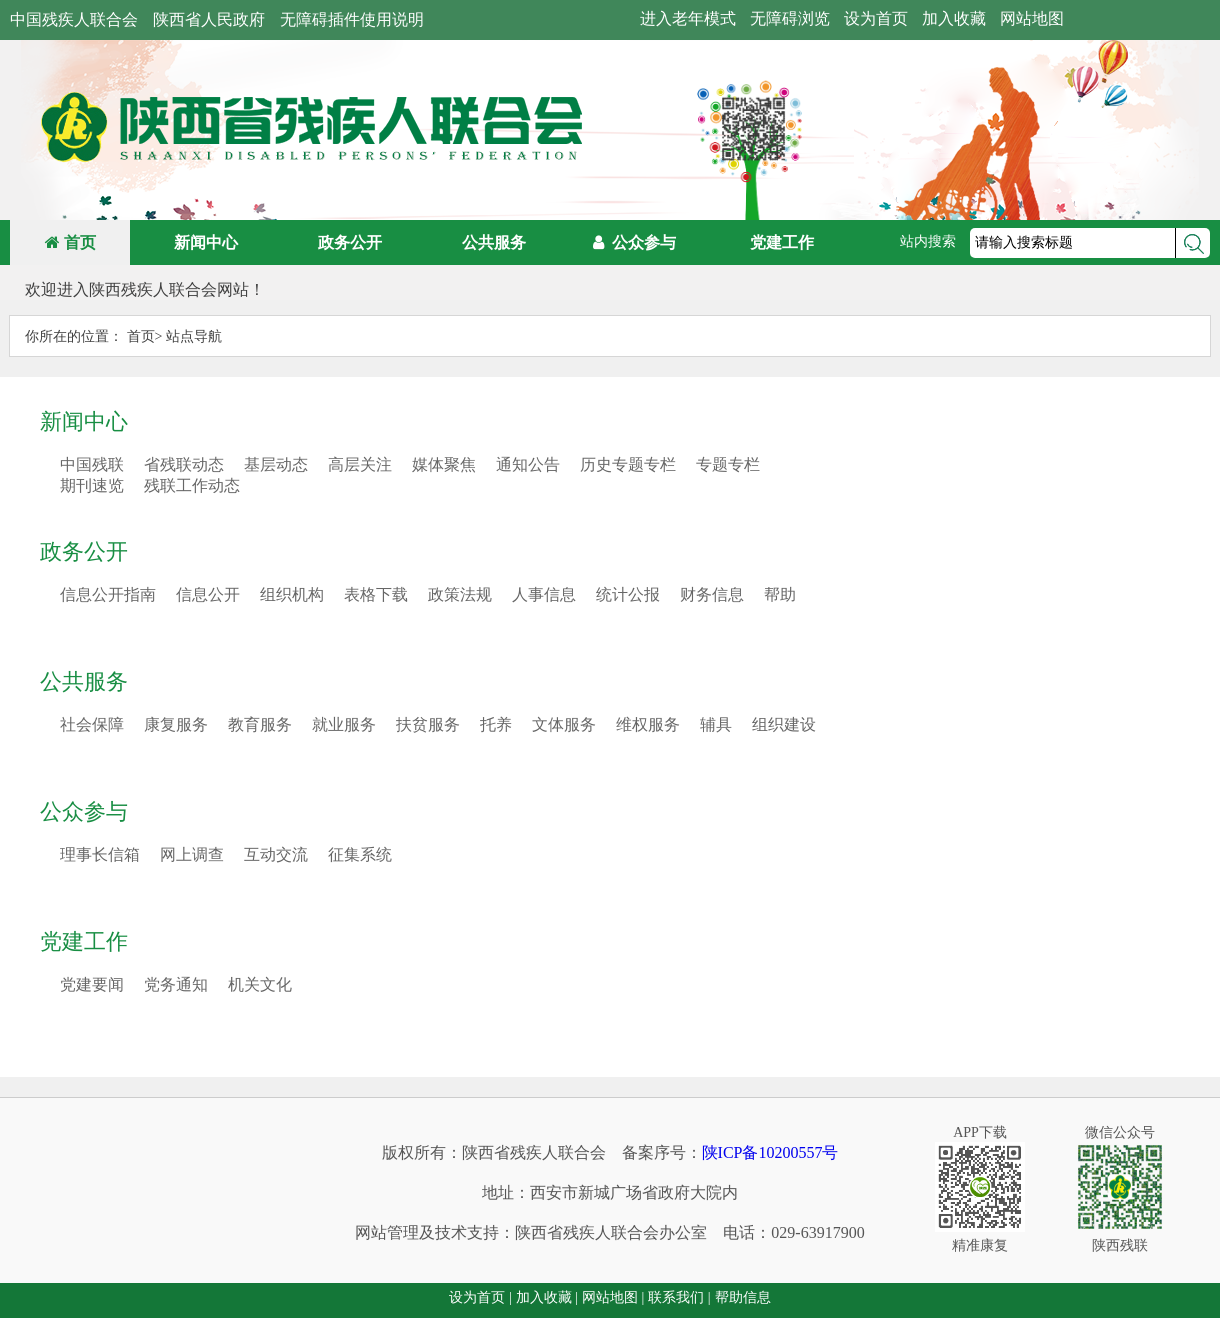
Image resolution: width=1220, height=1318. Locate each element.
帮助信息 (743, 1297)
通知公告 (528, 464)
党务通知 (176, 984)
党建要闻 (92, 984)
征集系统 (360, 854)
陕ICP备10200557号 (770, 1152)
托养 (496, 724)
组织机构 (292, 594)
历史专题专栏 (628, 464)
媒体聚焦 (444, 464)
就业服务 (344, 724)
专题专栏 (728, 464)
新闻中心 (84, 421)
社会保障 (92, 724)
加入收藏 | (547, 1297)
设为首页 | (480, 1297)
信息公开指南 (108, 594)
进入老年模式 (688, 18)
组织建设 (784, 724)
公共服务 (84, 681)
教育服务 (260, 724)
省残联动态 (184, 464)
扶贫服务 (428, 724)
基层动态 (276, 464)
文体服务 (564, 724)
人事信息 (544, 594)
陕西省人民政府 (209, 19)
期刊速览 (92, 485)
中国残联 (92, 464)
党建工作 (84, 941)
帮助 (780, 594)
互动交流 (276, 854)
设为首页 (876, 18)
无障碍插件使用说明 (352, 19)
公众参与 (84, 811)
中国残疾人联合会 (74, 19)
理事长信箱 (100, 854)
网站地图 (1032, 18)
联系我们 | (679, 1297)
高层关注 (360, 464)
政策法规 (460, 594)
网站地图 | (613, 1297)
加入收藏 (954, 18)
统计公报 (628, 594)
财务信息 (712, 594)
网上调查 (192, 854)
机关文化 (260, 984)
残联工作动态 (192, 485)
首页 (70, 242)
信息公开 (208, 594)
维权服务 (648, 724)
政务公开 (84, 551)
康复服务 (176, 724)
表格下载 (376, 594)
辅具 (716, 724)
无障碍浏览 (790, 18)
